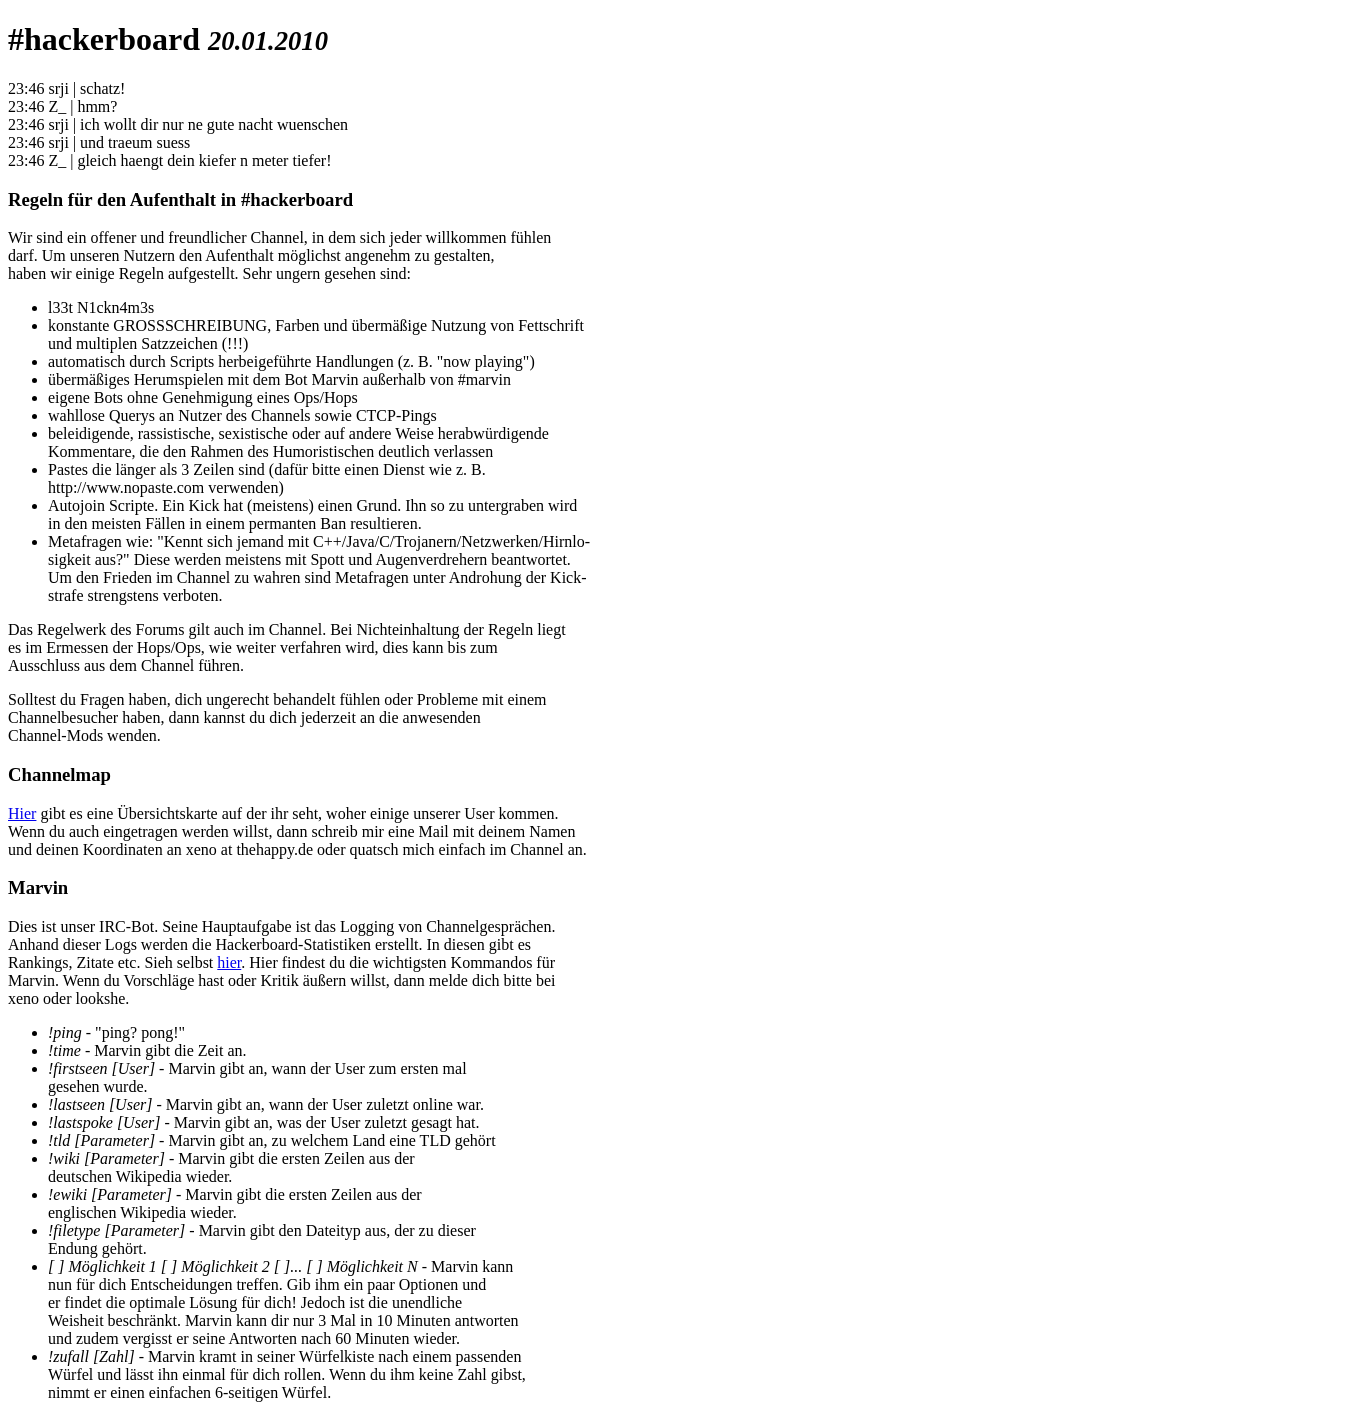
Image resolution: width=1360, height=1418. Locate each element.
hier (229, 962)
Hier (22, 813)
